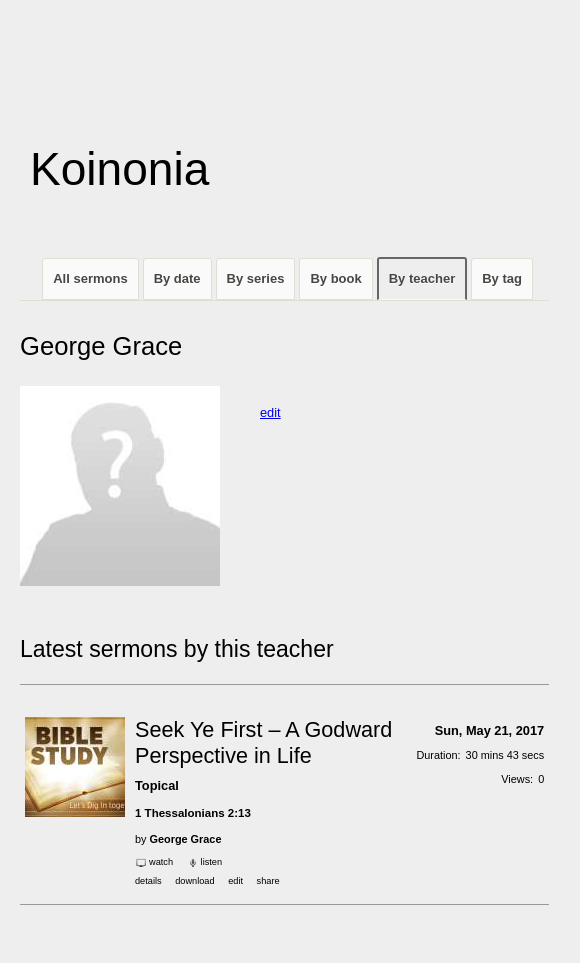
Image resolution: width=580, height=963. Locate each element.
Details (148, 881)
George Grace (186, 839)
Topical (157, 785)
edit (270, 412)
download (194, 881)
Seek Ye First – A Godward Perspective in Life (263, 742)
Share (268, 881)
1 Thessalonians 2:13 (193, 813)
